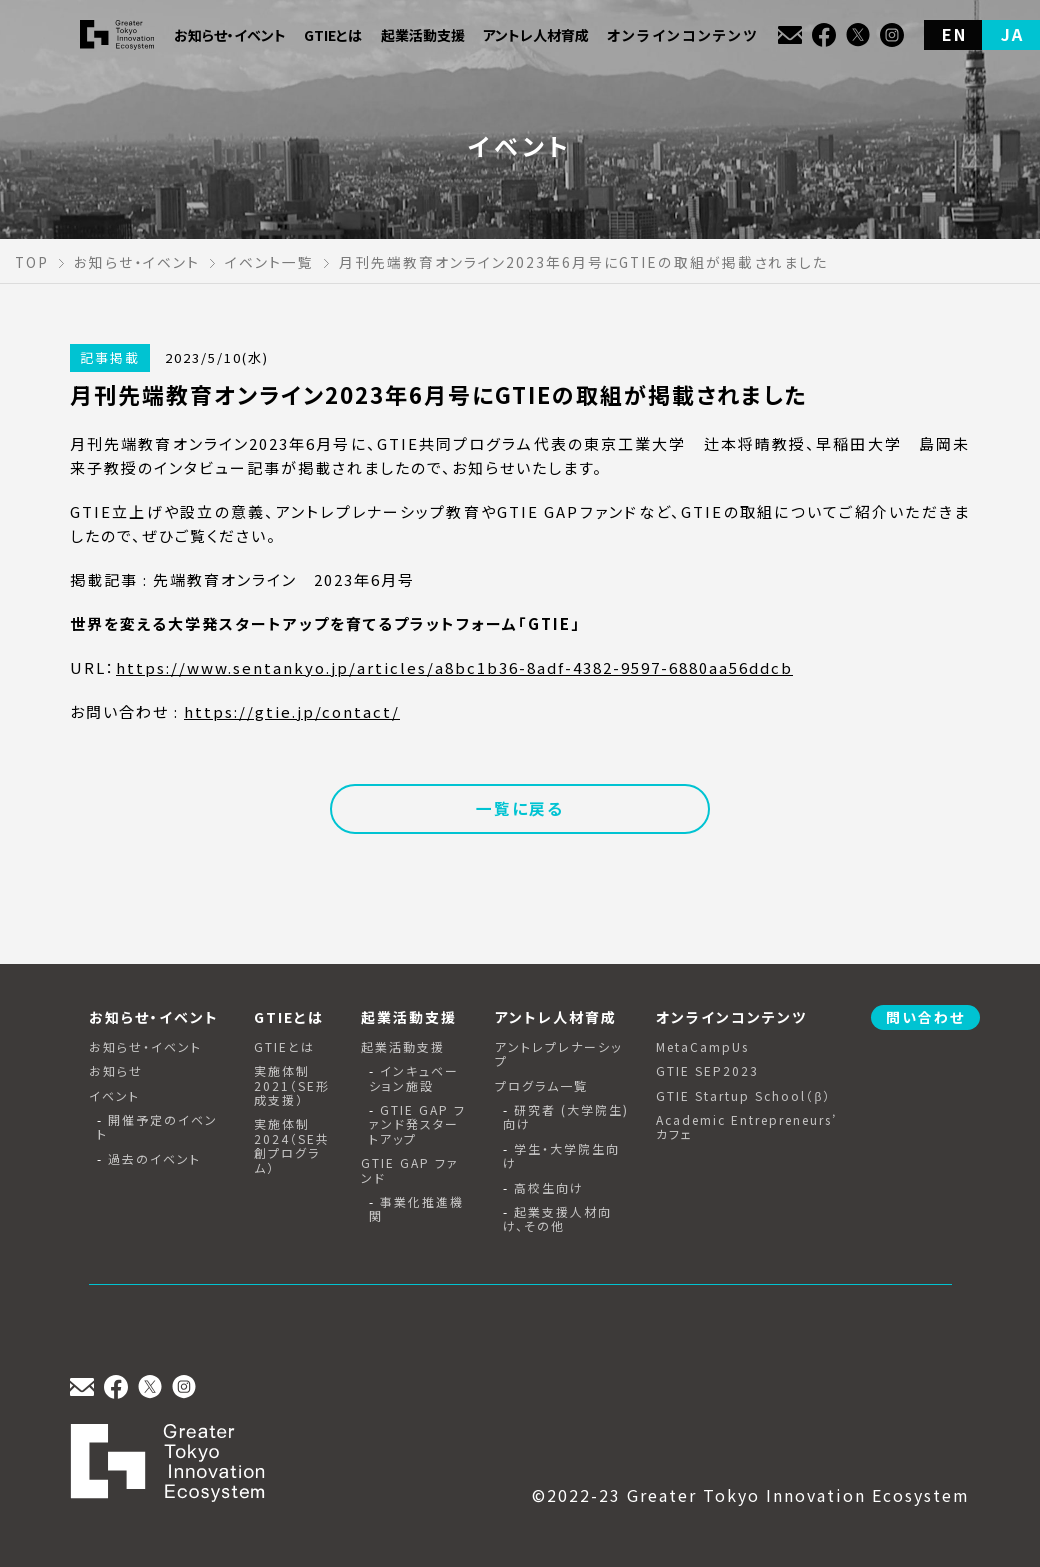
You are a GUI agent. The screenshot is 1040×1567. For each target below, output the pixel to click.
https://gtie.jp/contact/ (292, 711)
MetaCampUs (702, 1047)
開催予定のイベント (157, 1127)
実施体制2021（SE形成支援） (292, 1085)
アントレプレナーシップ (558, 1054)
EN (954, 34)
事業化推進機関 (416, 1209)
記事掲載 (110, 357)
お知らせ (116, 1071)
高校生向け (549, 1188)
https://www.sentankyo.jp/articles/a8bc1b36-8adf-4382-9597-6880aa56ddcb (454, 667)
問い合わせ (925, 1017)
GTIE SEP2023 (707, 1071)
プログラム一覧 (541, 1086)
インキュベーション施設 (414, 1078)
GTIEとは (284, 1047)
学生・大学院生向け (561, 1156)
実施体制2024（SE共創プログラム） (292, 1146)
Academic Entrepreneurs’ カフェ (746, 1127)
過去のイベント (154, 1159)
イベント (114, 1096)
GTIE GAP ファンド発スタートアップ (417, 1124)
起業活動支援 (403, 1047)
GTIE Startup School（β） (743, 1096)
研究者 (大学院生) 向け (566, 1117)
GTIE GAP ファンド (410, 1170)
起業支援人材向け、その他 (557, 1219)
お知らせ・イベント (145, 1047)
